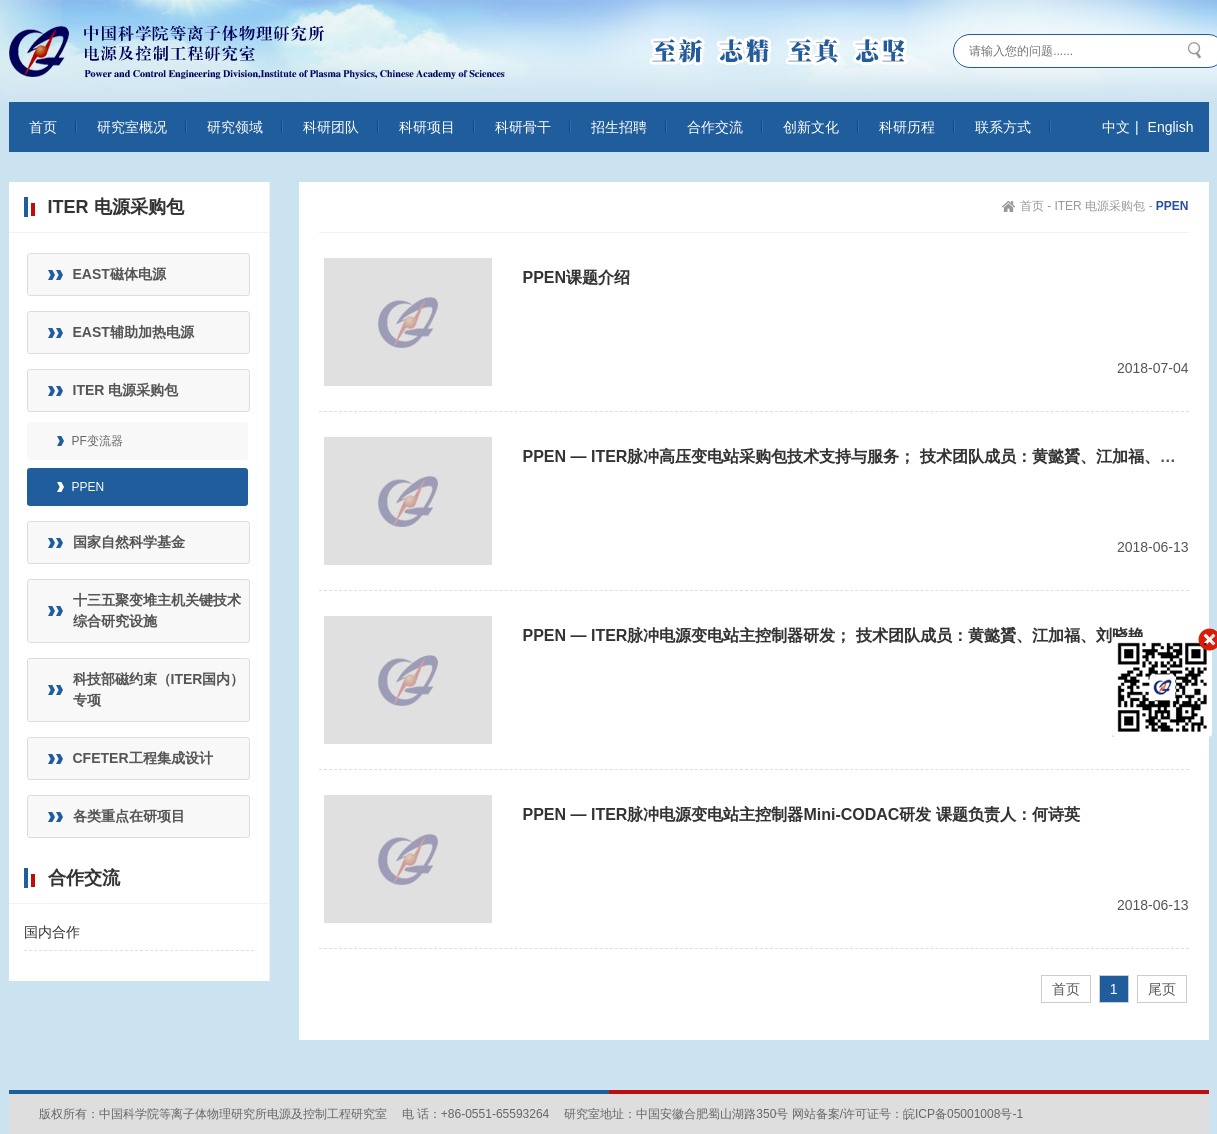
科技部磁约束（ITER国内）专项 (159, 689)
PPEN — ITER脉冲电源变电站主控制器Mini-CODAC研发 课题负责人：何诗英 (801, 814)
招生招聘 (619, 127)
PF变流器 (97, 441)
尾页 (1162, 989)
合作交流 (715, 127)
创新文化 (811, 127)
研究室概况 (132, 127)
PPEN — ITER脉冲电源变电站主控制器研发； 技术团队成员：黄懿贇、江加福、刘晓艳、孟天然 (865, 635)
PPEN (88, 487)
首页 (43, 127)
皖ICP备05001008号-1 (963, 1114)
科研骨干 (523, 127)
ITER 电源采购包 (126, 390)
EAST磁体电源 (119, 274)
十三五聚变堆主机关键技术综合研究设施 (157, 610)
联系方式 (1003, 127)
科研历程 (907, 127)
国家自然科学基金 (129, 542)
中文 (1116, 127)
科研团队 (331, 127)
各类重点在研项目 (129, 816)
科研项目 (427, 127)
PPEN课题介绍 (577, 277)
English (1171, 127)
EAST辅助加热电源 (133, 332)
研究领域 (235, 127)
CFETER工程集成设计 (143, 758)
